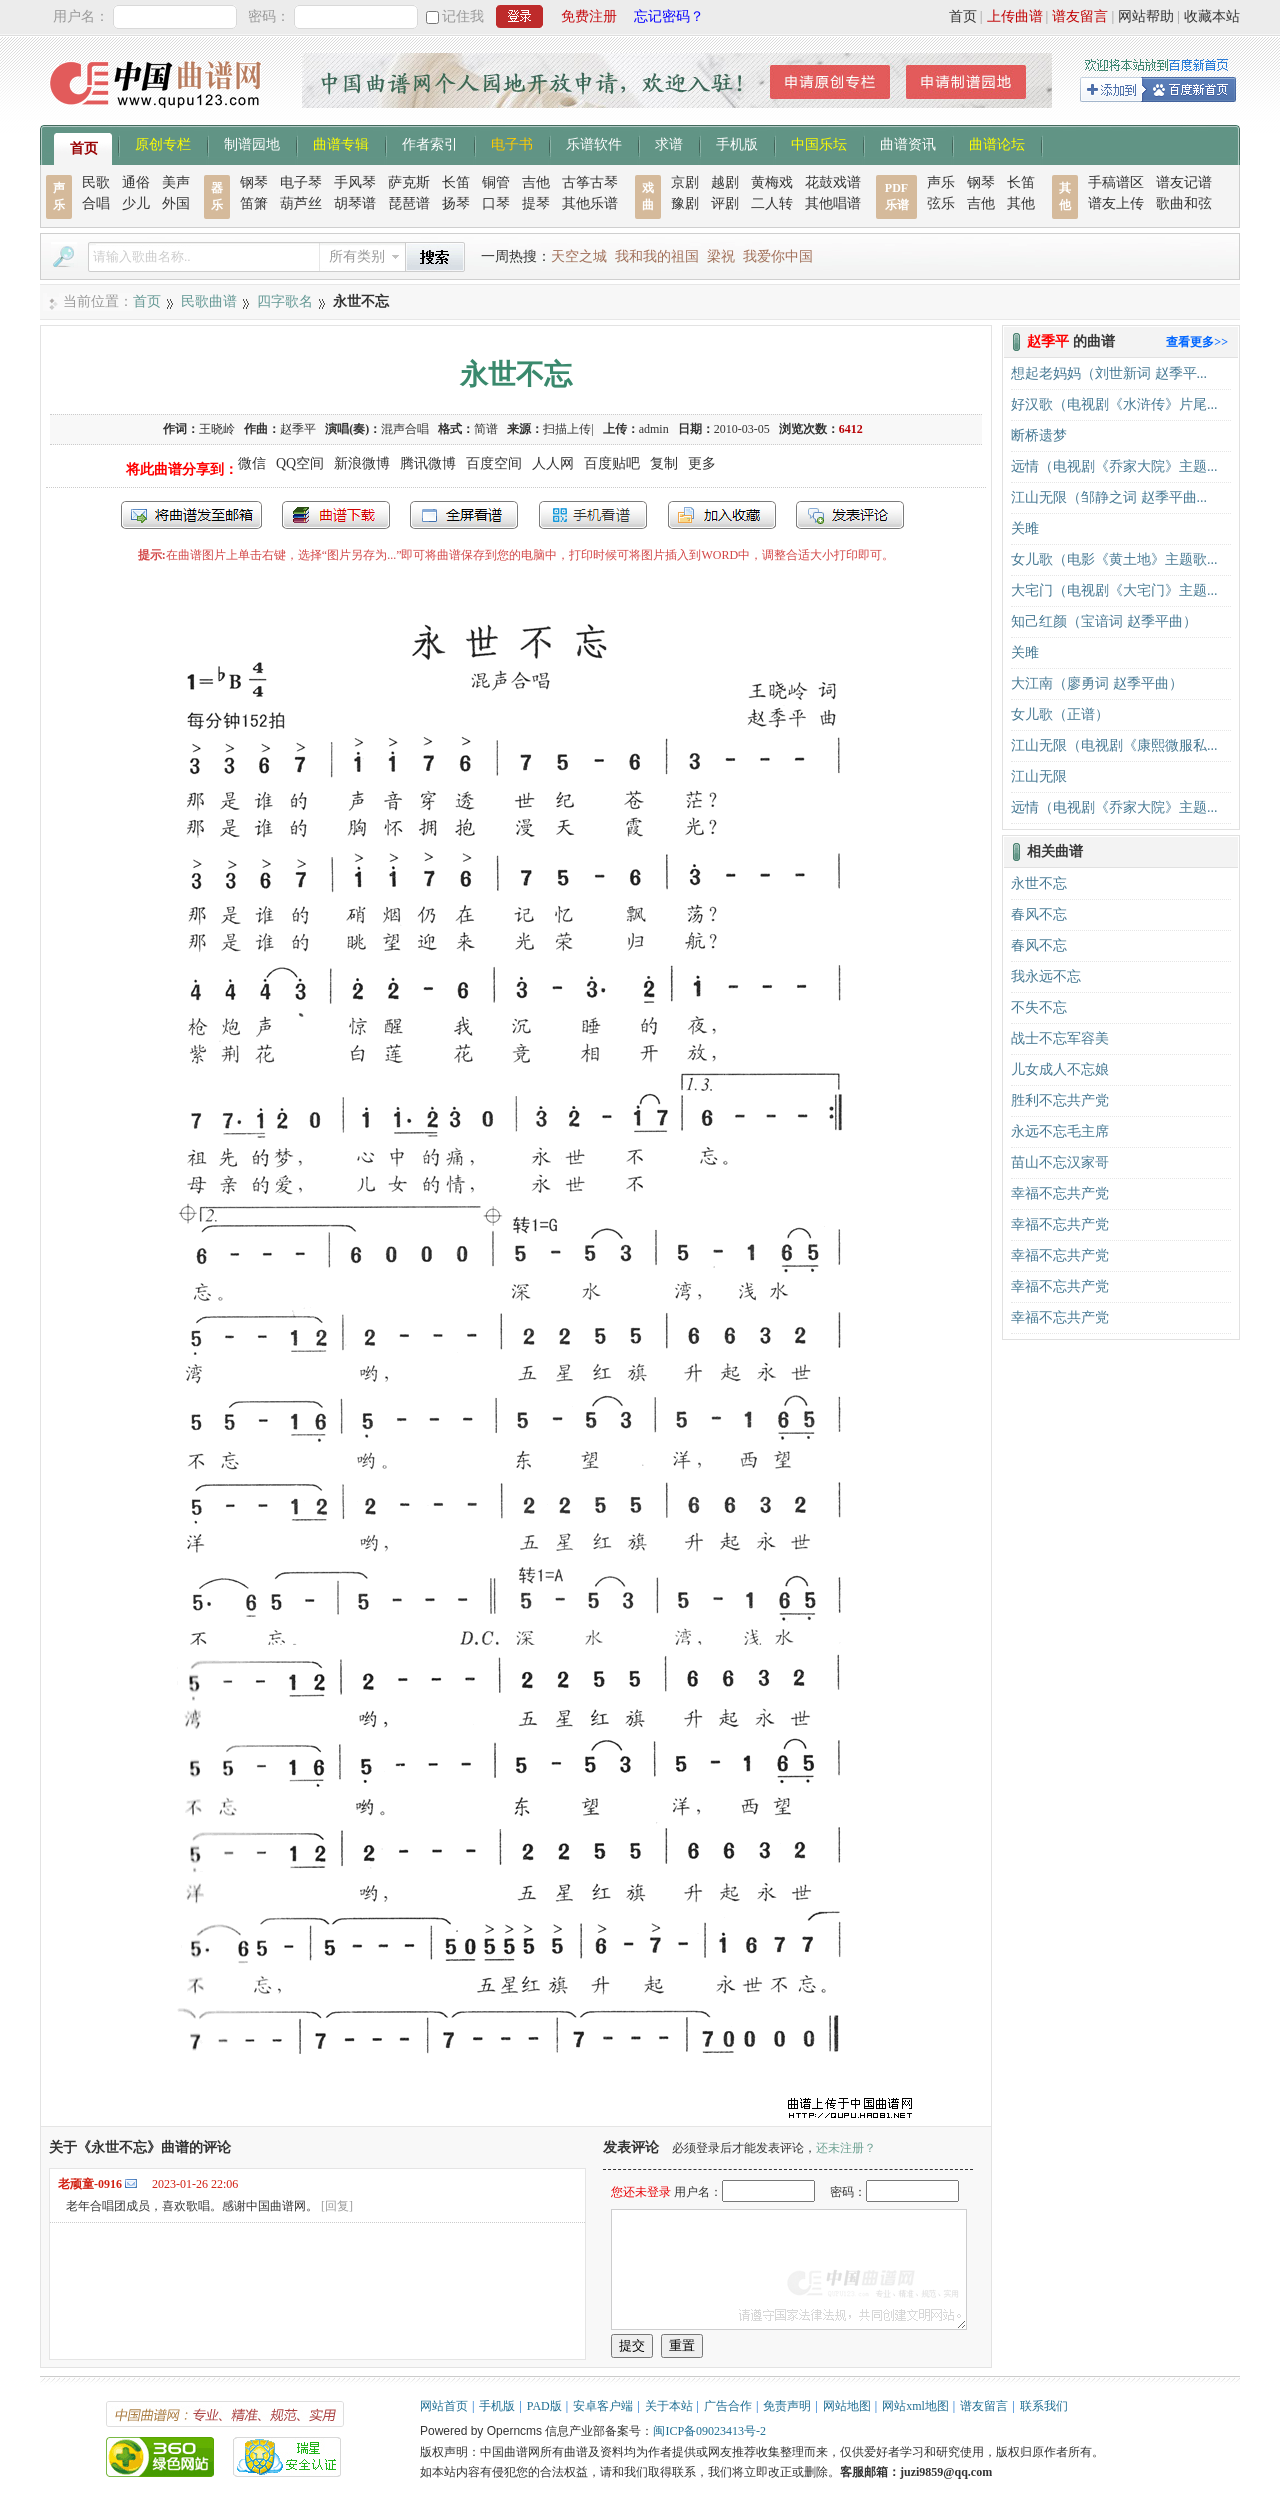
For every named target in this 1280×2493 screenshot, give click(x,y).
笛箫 (254, 203)
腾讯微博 (428, 463)
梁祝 (721, 256)
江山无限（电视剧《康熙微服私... (1114, 745)
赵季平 (298, 429)
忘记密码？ (669, 16)
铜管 (496, 182)
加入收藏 (722, 515)
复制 (664, 463)
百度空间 (494, 463)
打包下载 (336, 515)
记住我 (463, 16)
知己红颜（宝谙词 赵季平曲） (1104, 621)
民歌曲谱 (209, 301)
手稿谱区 (1116, 182)
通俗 (136, 182)
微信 (252, 463)
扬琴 (456, 203)
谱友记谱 (1184, 182)
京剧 (685, 182)
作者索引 (430, 143)
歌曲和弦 (1184, 203)
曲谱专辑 (341, 143)
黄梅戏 (772, 182)
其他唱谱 (833, 203)
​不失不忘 (1039, 1007)
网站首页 (444, 2406)
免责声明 (787, 2406)
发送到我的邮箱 (191, 515)
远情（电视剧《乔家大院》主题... (1114, 466)
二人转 (772, 203)
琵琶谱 (409, 203)
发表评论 (850, 515)
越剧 (725, 182)
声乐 (941, 182)
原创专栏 (163, 143)
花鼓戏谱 (833, 182)
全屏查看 (464, 515)
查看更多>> (1197, 342)
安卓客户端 (603, 2406)
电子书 (512, 143)
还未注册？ (846, 2148)
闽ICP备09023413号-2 (709, 2431)
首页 (963, 16)
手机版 (737, 143)
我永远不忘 (1046, 976)
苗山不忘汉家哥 (1060, 1162)
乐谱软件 (594, 143)
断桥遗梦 (1039, 435)
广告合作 (728, 2406)
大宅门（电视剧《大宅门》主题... (1114, 590)
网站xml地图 (915, 2406)
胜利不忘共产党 (1060, 1100)
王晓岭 (217, 429)
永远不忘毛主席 (1060, 1131)
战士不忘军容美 (1060, 1038)
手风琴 (355, 182)
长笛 (456, 182)
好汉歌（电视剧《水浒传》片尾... (1114, 404)
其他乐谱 (590, 203)
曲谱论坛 (997, 143)
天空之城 (579, 256)
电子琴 (301, 182)
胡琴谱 (355, 203)
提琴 (536, 203)
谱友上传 (1116, 203)
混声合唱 (405, 429)
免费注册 (589, 16)
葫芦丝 (301, 203)
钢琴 (254, 182)
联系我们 (1044, 2406)
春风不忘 (1039, 914)
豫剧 (685, 203)
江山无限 (1039, 776)
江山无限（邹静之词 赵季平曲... (1109, 497)
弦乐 (941, 203)
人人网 (553, 463)
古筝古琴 (590, 182)
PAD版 (544, 2406)
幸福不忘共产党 (1060, 1193)
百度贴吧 (612, 463)
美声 (176, 182)
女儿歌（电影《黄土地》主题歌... (1114, 559)
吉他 (536, 182)
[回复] (337, 2206)
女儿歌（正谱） (1060, 714)
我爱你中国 (778, 256)
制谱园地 (252, 143)
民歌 (96, 182)
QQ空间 (300, 463)
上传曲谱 (1015, 16)
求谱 (669, 143)
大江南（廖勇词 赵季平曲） (1097, 683)
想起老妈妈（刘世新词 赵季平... (1109, 373)
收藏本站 (1212, 16)
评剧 (725, 203)
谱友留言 (1080, 16)
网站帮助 (1146, 16)
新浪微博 (362, 463)
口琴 (496, 203)
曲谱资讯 (908, 143)
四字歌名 (285, 301)
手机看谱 (593, 515)
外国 (176, 203)
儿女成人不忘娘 (1060, 1069)
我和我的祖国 (657, 256)
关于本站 (669, 2406)
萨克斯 (409, 182)
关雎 (1025, 528)
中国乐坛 (819, 143)
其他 (1021, 203)
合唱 (96, 203)
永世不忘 (1039, 883)
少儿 (136, 203)
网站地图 (847, 2406)
